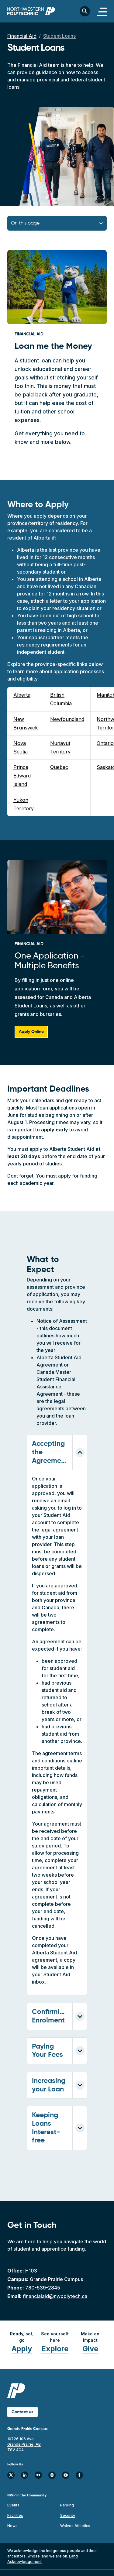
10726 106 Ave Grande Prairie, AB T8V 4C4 (24, 2444)
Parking (67, 2505)
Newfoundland (67, 719)
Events (13, 2505)
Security (67, 2515)
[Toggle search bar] (85, 11)
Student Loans (59, 36)
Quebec (59, 767)
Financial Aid (21, 36)
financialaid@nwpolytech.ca (55, 2296)
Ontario (105, 743)
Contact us (22, 2412)
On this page (25, 223)
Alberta (21, 695)
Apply (22, 2348)
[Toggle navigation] (102, 11)
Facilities (15, 2515)
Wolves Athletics (75, 2525)
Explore (54, 2348)
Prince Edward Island (22, 775)
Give (90, 2348)
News (12, 2525)
